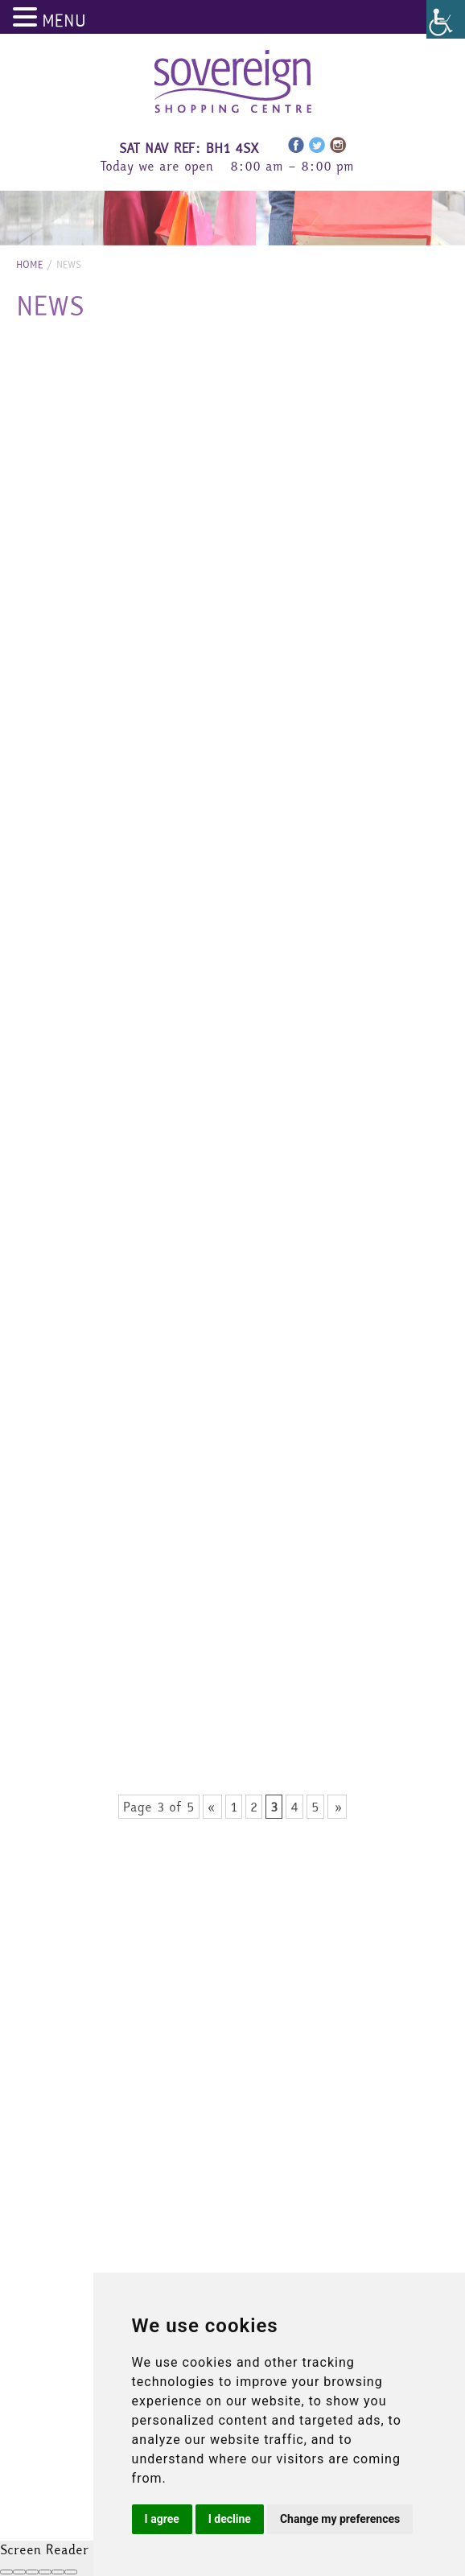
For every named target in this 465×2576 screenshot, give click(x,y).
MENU (64, 20)
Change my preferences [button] (340, 2518)
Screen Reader (44, 2549)
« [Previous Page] (212, 1807)
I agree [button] (162, 2518)
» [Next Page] (337, 1807)
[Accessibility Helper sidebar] (445, 19)
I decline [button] (229, 2518)
